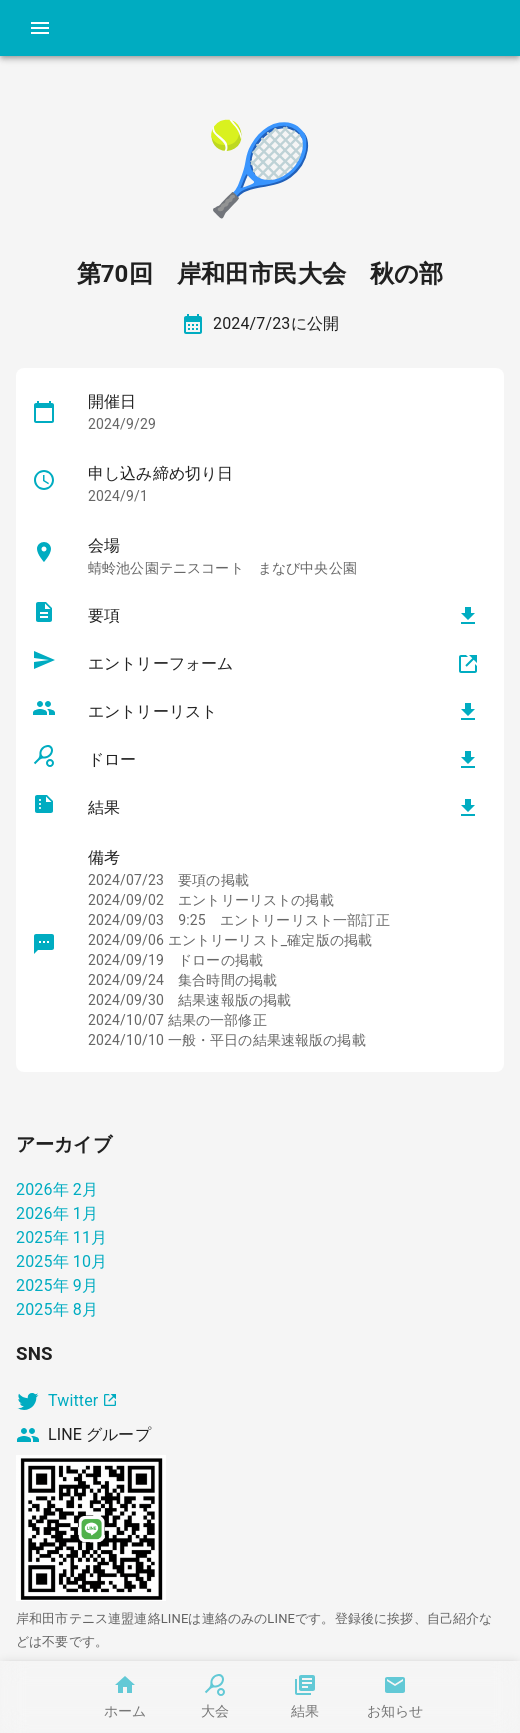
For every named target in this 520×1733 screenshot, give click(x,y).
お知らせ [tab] (395, 1697)
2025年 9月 (57, 1285)
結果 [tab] (305, 1697)
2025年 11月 (61, 1237)
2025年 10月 (61, 1261)
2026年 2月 (57, 1189)
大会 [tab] (215, 1697)
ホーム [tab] (125, 1697)
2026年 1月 (57, 1213)
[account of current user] (40, 28)
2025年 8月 (57, 1309)
